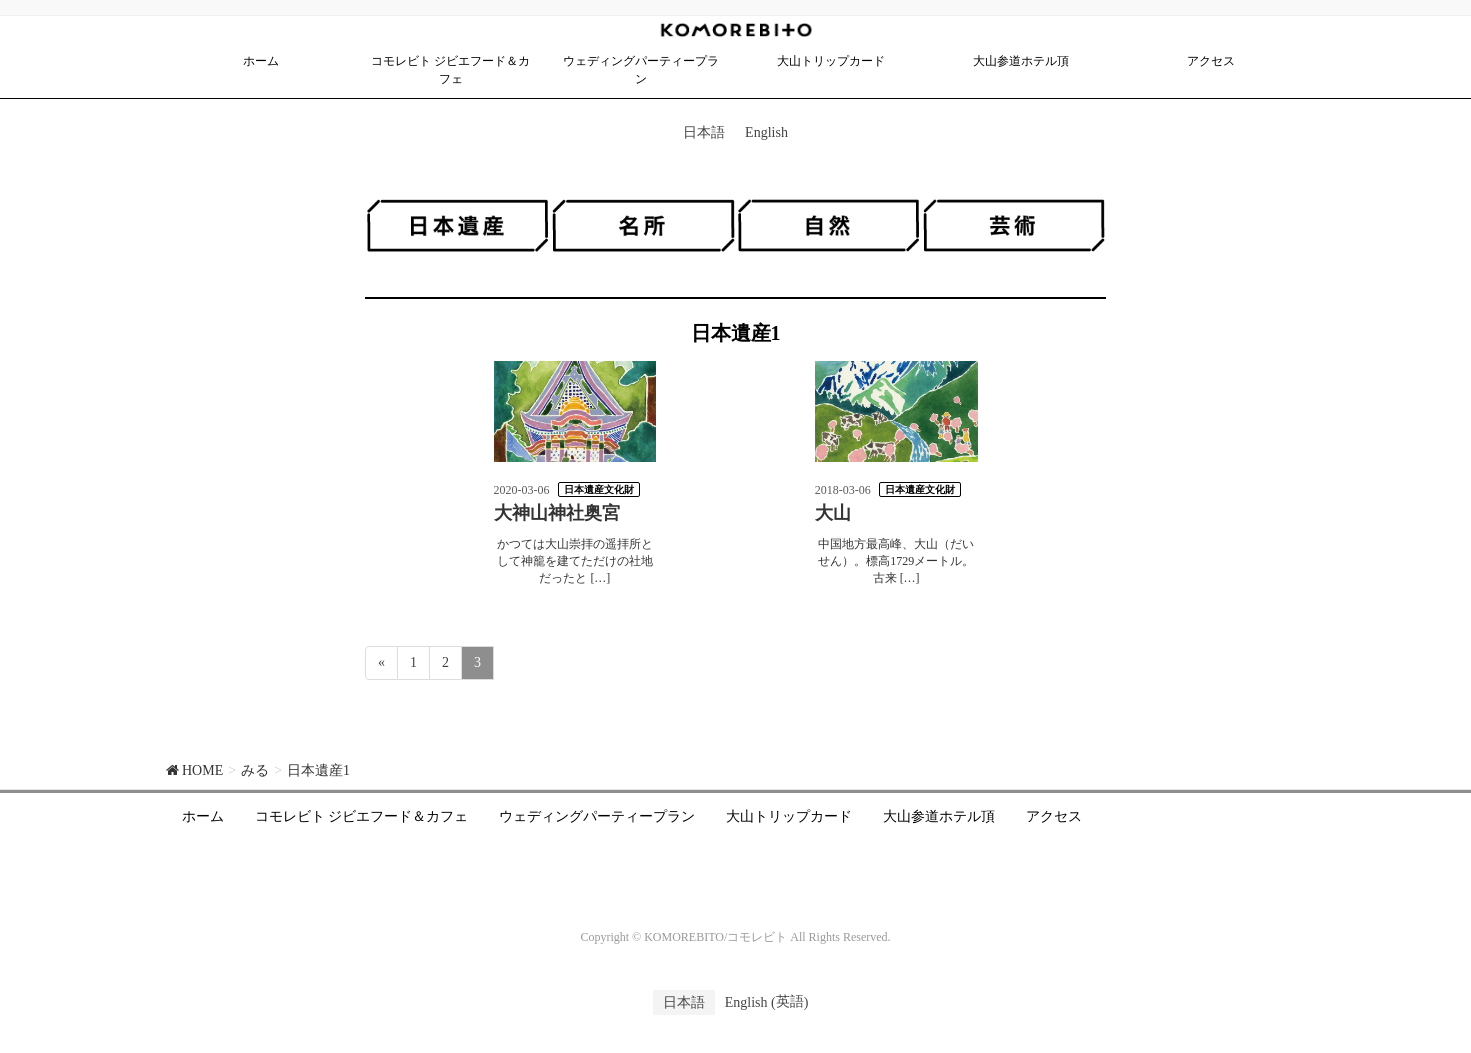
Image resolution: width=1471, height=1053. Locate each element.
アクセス (1054, 816)
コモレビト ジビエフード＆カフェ (362, 816)
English (766, 132)
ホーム (203, 816)
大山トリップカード (789, 816)
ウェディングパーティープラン (597, 816)
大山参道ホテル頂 (939, 816)
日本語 (704, 132)
